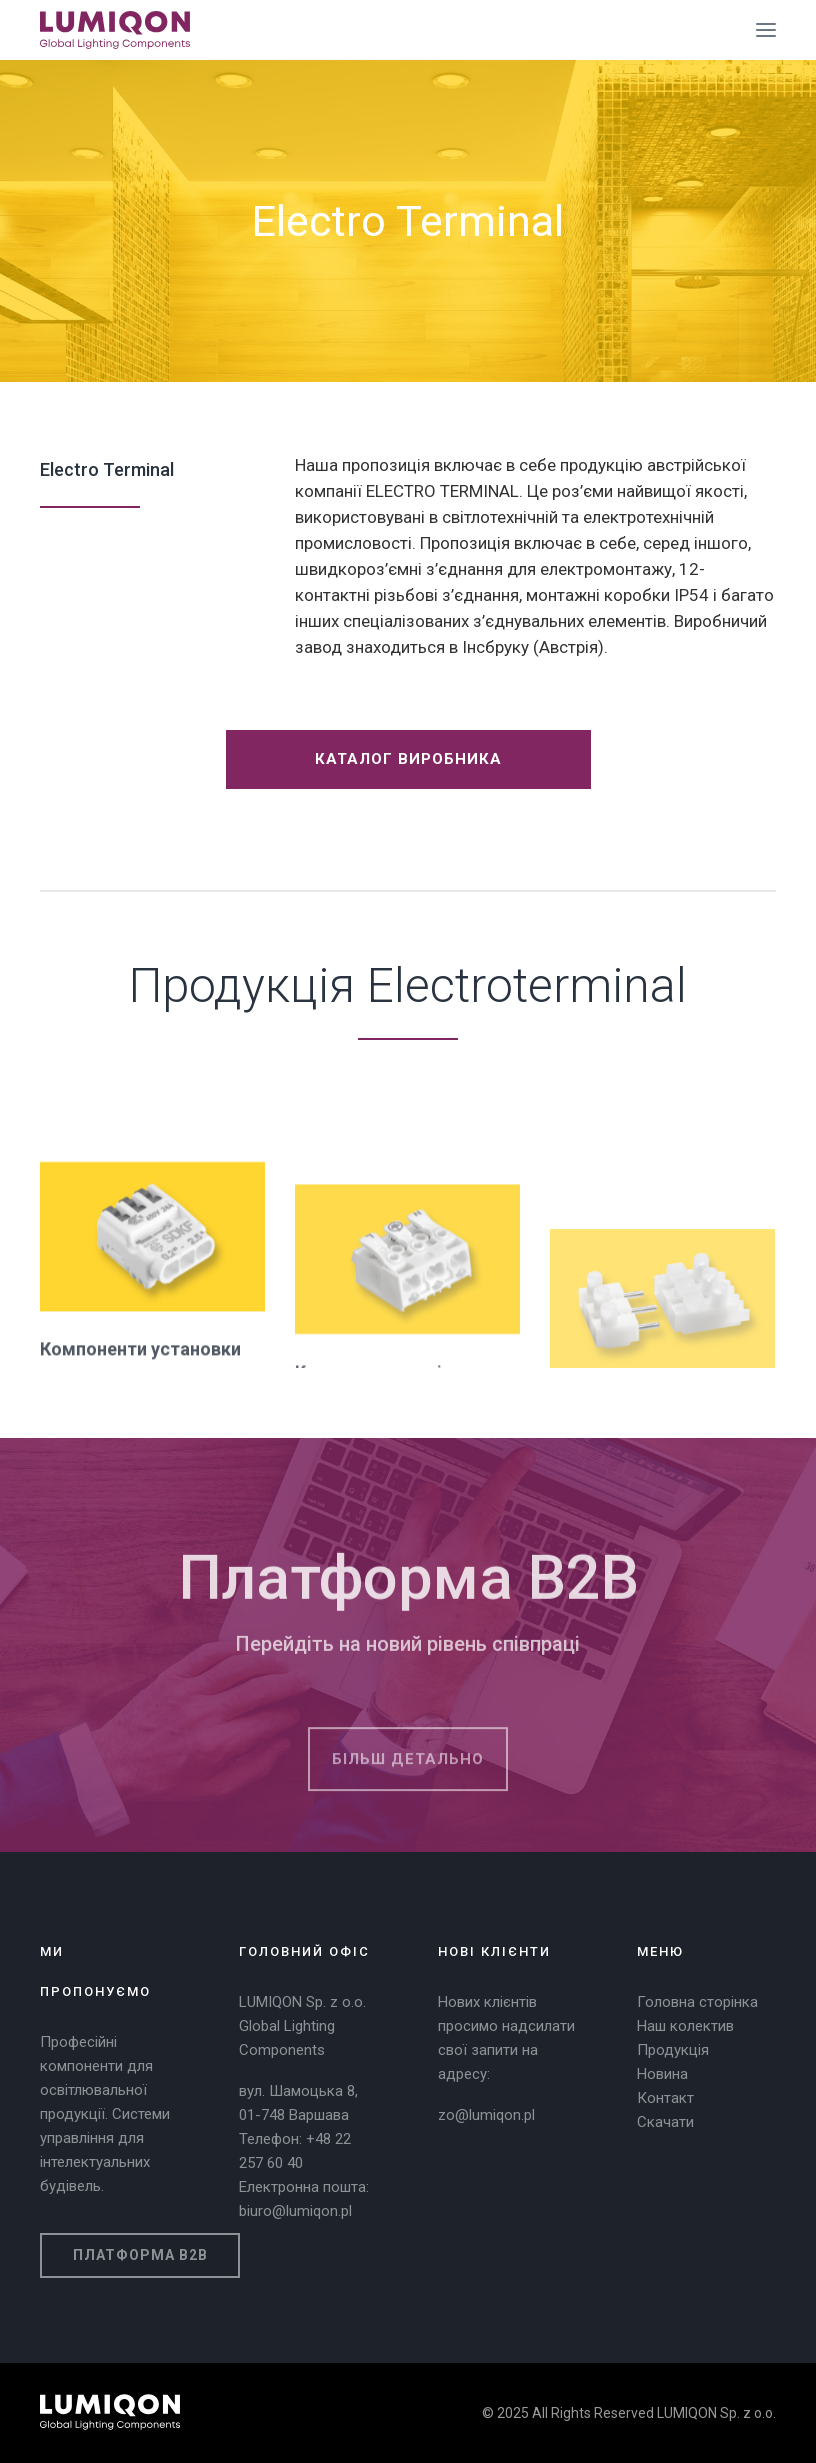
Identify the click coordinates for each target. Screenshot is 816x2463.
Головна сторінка (697, 2002)
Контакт (665, 2098)
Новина (662, 2074)
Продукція (673, 2050)
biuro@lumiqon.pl (295, 2211)
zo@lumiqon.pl (486, 2115)
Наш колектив (685, 2026)
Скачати (665, 2122)
